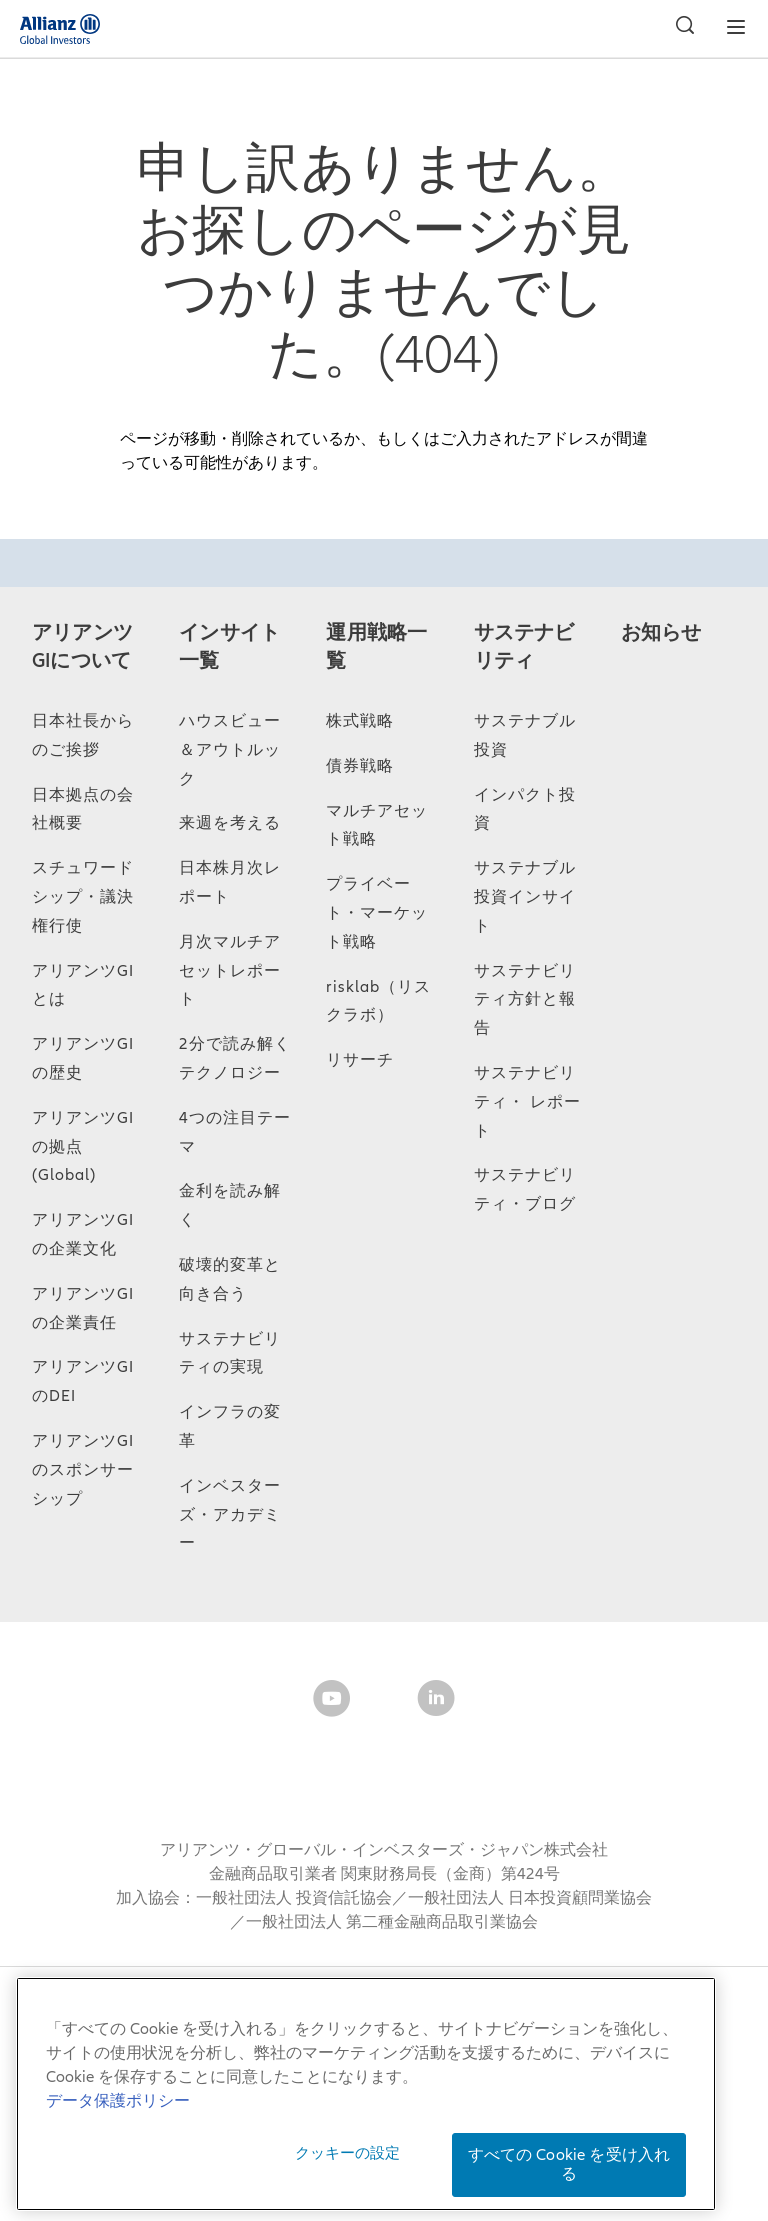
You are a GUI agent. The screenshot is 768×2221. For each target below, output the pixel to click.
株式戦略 (360, 721)
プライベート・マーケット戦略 (377, 913)
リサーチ (360, 1060)
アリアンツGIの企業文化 (83, 1234)
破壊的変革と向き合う (230, 1279)
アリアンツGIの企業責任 (83, 1308)
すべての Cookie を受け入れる (569, 2164)
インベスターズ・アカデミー (230, 1515)
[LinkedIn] (436, 1702)
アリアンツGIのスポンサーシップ (83, 1470)
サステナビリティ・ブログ (525, 1189)
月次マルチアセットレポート (230, 971)
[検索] (680, 28)
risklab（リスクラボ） (378, 1001)
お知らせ (661, 633)
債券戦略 (360, 766)
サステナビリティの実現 (230, 1353)
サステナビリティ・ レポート (527, 1102)
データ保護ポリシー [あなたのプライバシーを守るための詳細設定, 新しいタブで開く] (118, 2101)
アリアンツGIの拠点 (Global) (83, 1147)
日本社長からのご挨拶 (83, 735)
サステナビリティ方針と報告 (525, 1000)
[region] (366, 2094)
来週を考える (230, 823)
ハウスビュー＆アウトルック (230, 750)
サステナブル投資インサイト (525, 897)
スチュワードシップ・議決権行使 (83, 897)
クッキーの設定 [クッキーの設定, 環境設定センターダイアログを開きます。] (348, 2153)
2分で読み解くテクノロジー (235, 1058)
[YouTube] (332, 1702)
